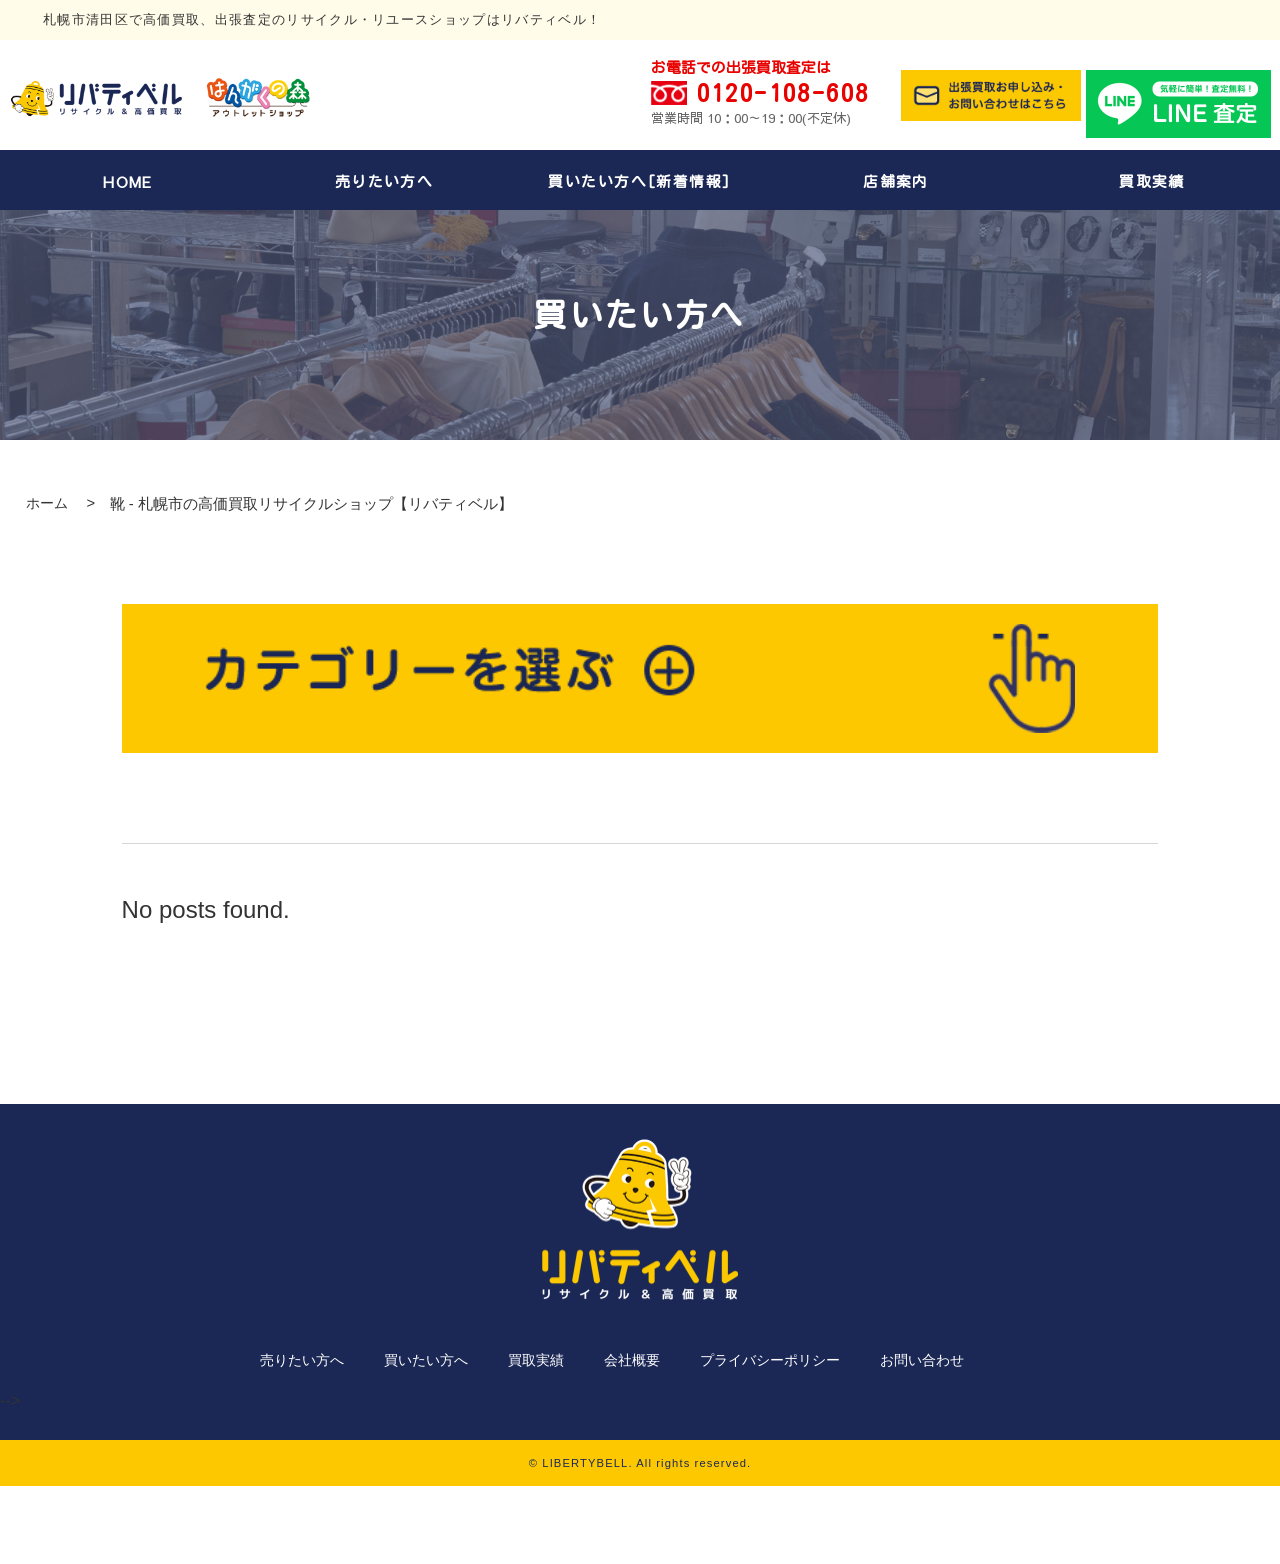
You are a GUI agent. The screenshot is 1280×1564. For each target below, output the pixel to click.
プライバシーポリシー (770, 1360)
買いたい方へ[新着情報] (640, 181)
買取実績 (1152, 181)
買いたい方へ (426, 1360)
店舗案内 (896, 181)
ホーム (47, 503)
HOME (128, 182)
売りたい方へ (384, 181)
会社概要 (632, 1360)
